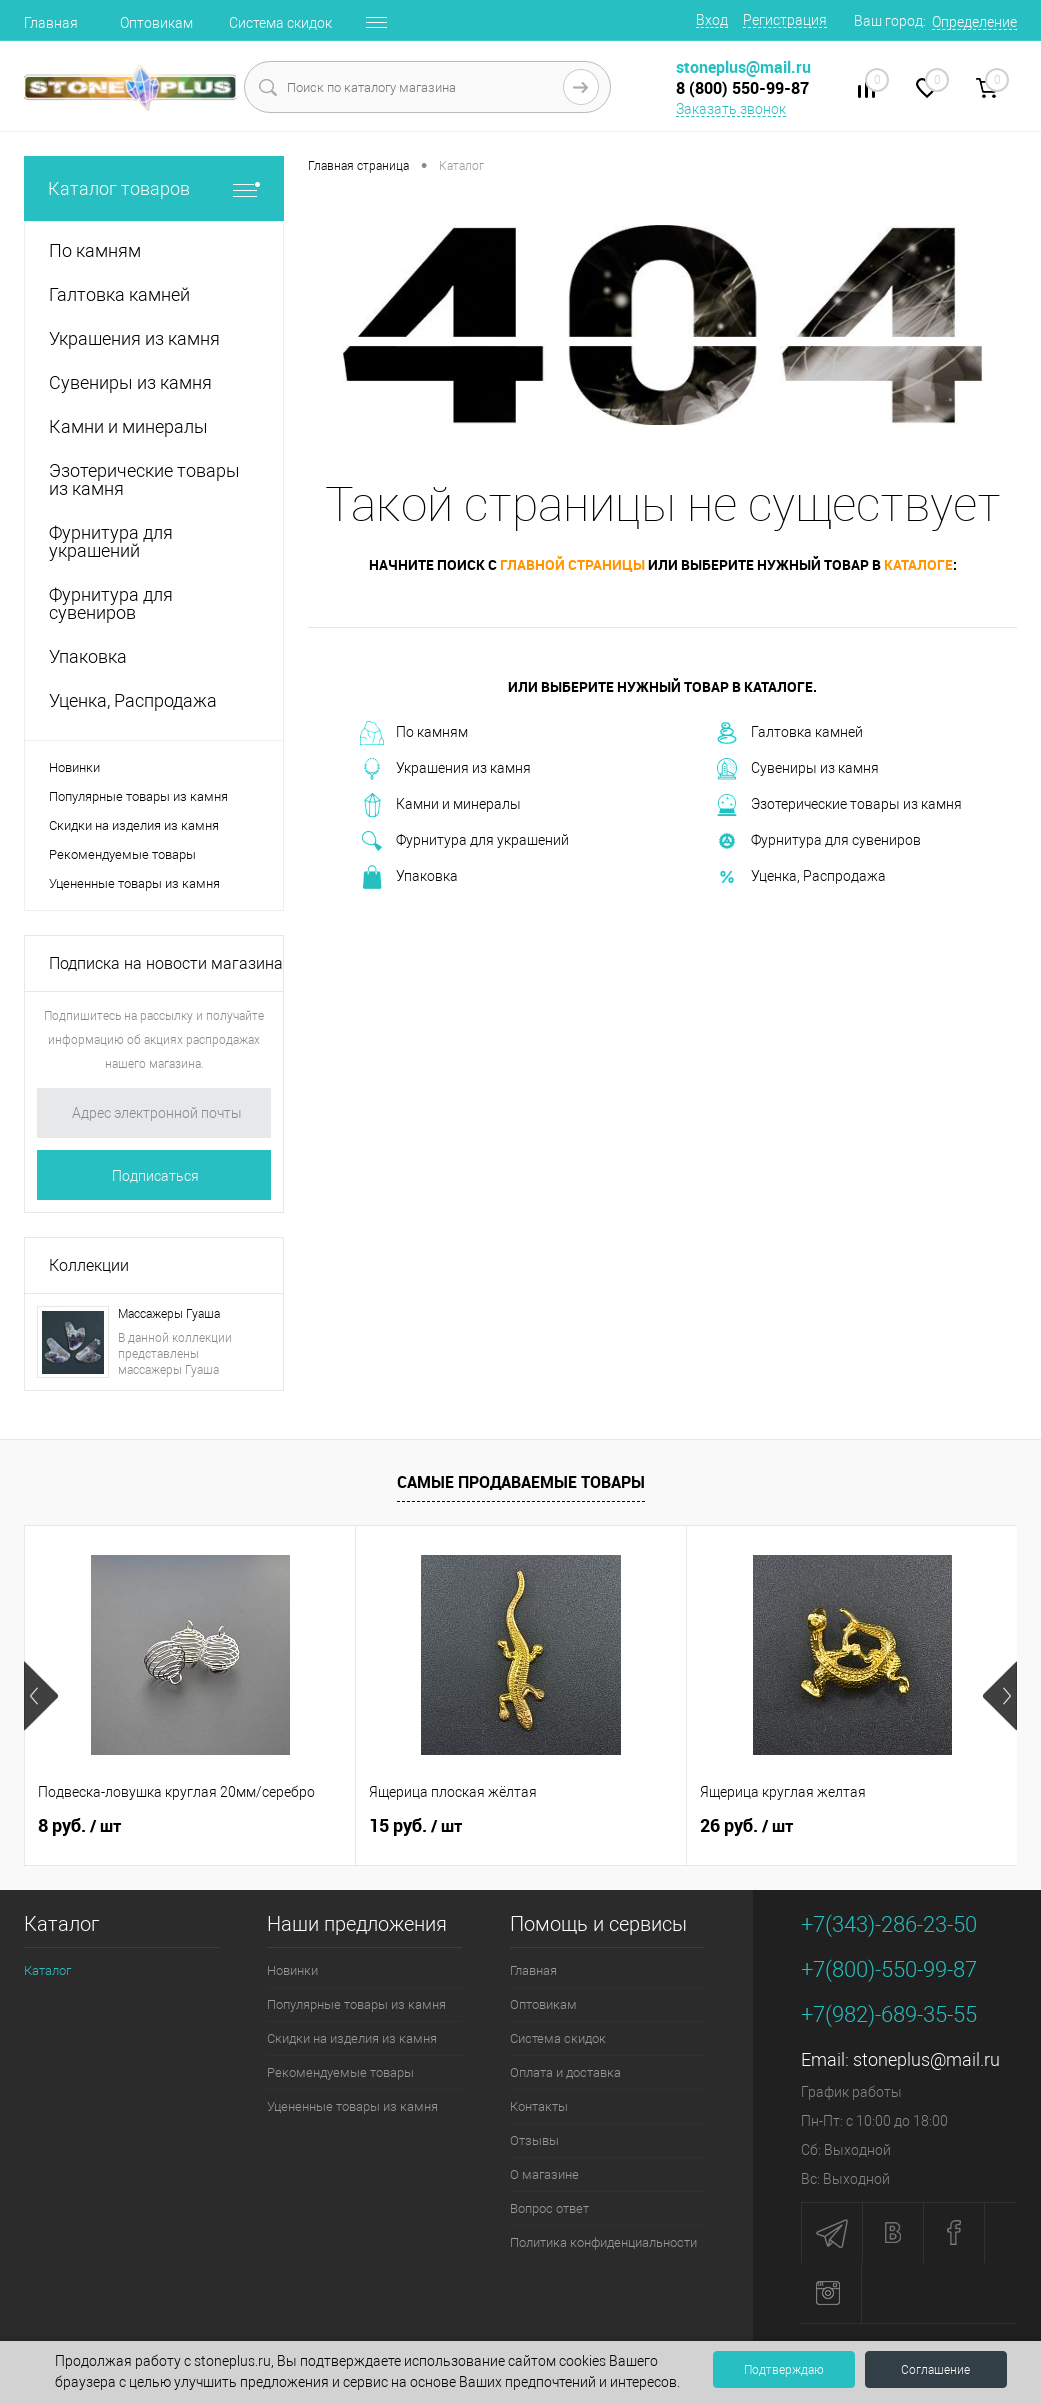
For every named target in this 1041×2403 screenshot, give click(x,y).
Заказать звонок (731, 109)
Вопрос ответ (549, 2208)
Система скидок (280, 23)
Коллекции (89, 1265)
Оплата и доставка (565, 2072)
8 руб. (79, 1826)
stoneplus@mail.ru (926, 2059)
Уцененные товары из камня (134, 883)
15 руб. (415, 1826)
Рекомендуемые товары (122, 854)
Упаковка (409, 877)
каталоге (918, 564)
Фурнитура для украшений (464, 841)
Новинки (74, 767)
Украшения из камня (445, 769)
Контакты (539, 2106)
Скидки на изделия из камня (134, 825)
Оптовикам (156, 23)
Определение (974, 22)
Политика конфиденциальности (603, 2242)
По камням (414, 733)
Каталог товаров (154, 188)
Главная (51, 23)
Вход (712, 20)
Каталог (47, 1970)
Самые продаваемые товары (521, 1482)
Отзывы (534, 2140)
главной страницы (572, 564)
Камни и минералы (440, 805)
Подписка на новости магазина (166, 963)
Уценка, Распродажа (800, 877)
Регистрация (785, 20)
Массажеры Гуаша (169, 1314)
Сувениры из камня (797, 769)
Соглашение (935, 2370)
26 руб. (746, 1826)
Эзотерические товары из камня (838, 805)
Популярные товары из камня (138, 796)
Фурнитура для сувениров (818, 841)
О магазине (544, 2174)
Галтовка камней (789, 733)
